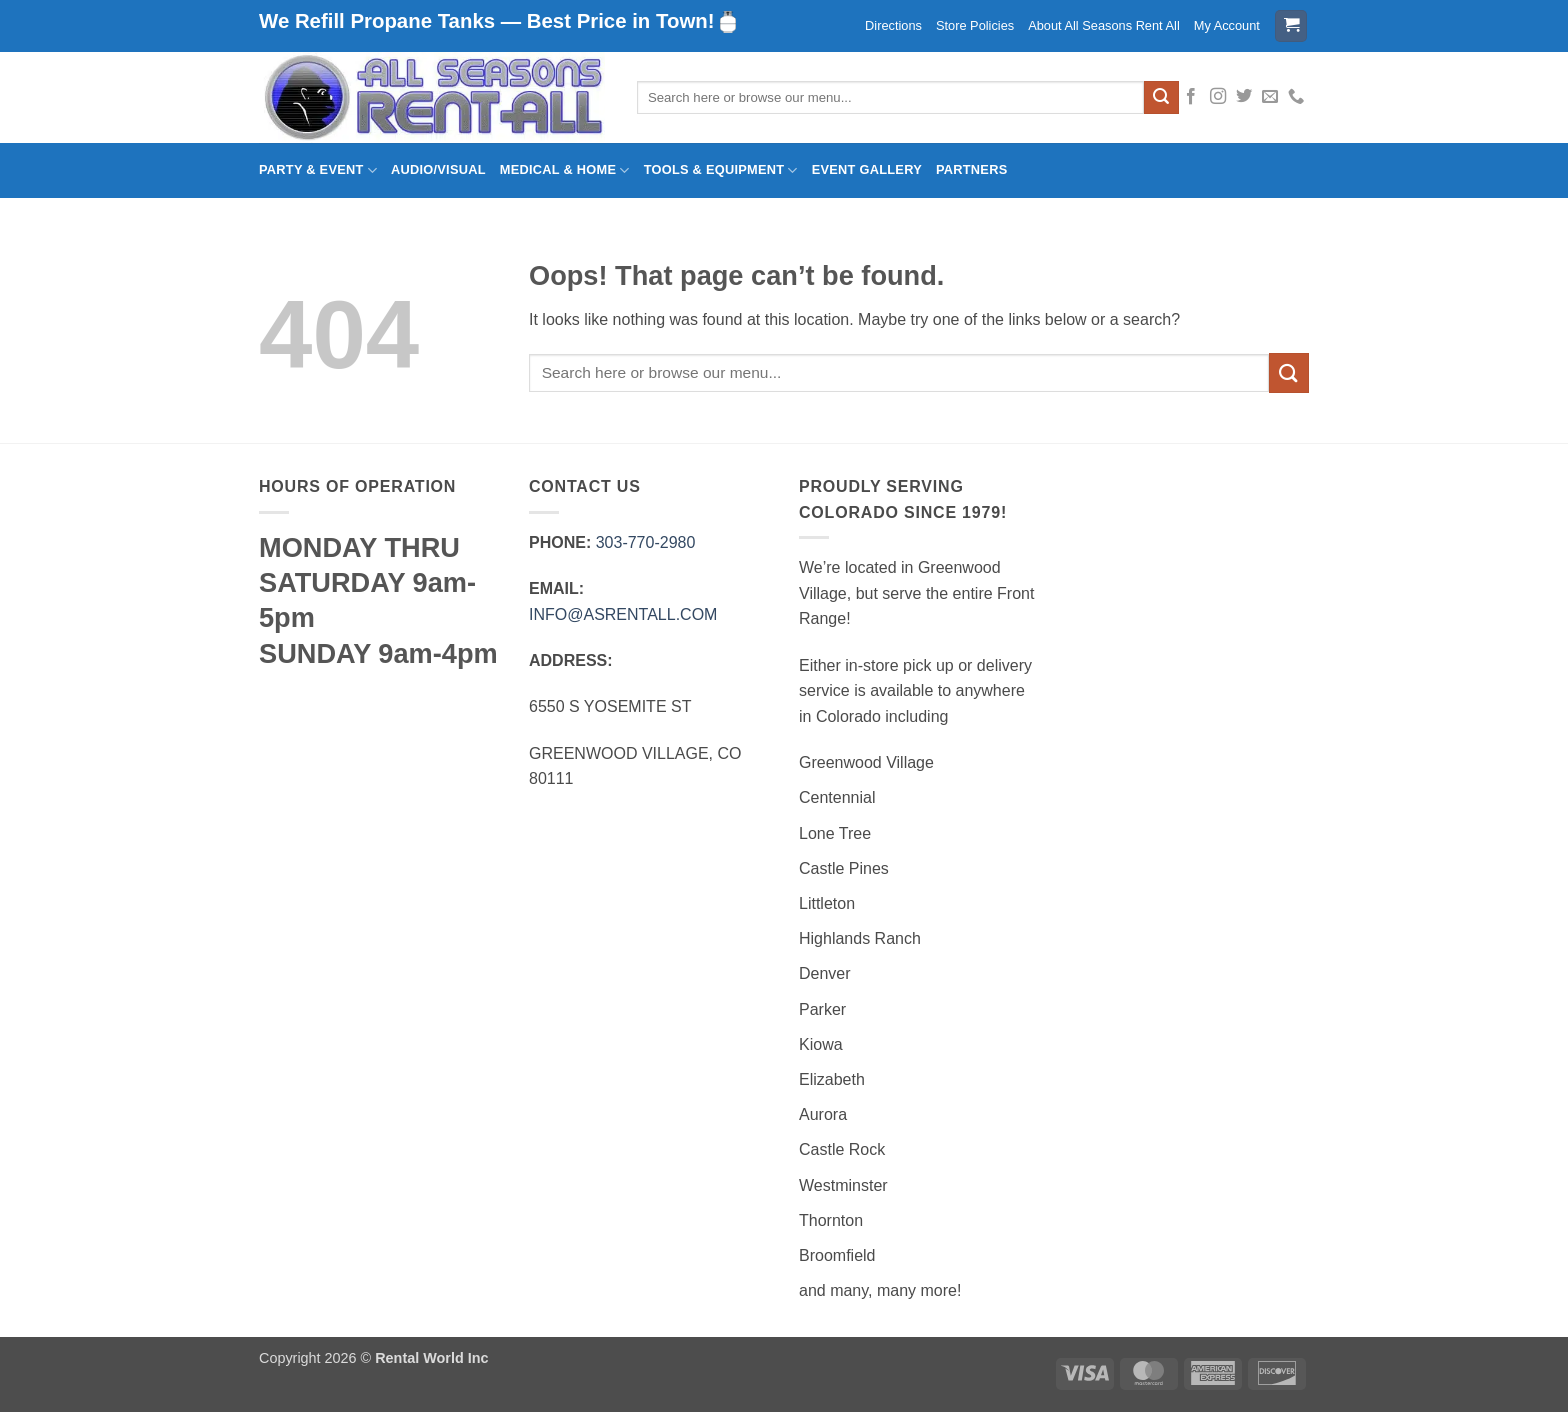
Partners (972, 169)
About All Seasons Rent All (1104, 25)
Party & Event (318, 170)
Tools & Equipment (721, 170)
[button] (1291, 26)
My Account (1227, 25)
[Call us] (1296, 97)
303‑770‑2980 (646, 542)
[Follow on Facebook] (1191, 97)
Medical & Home (565, 170)
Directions (893, 25)
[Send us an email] (1270, 97)
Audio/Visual (438, 169)
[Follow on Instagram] (1218, 97)
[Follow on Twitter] (1244, 97)
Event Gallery (867, 169)
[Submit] (1161, 98)
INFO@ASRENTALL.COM (623, 614)
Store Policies (975, 25)
